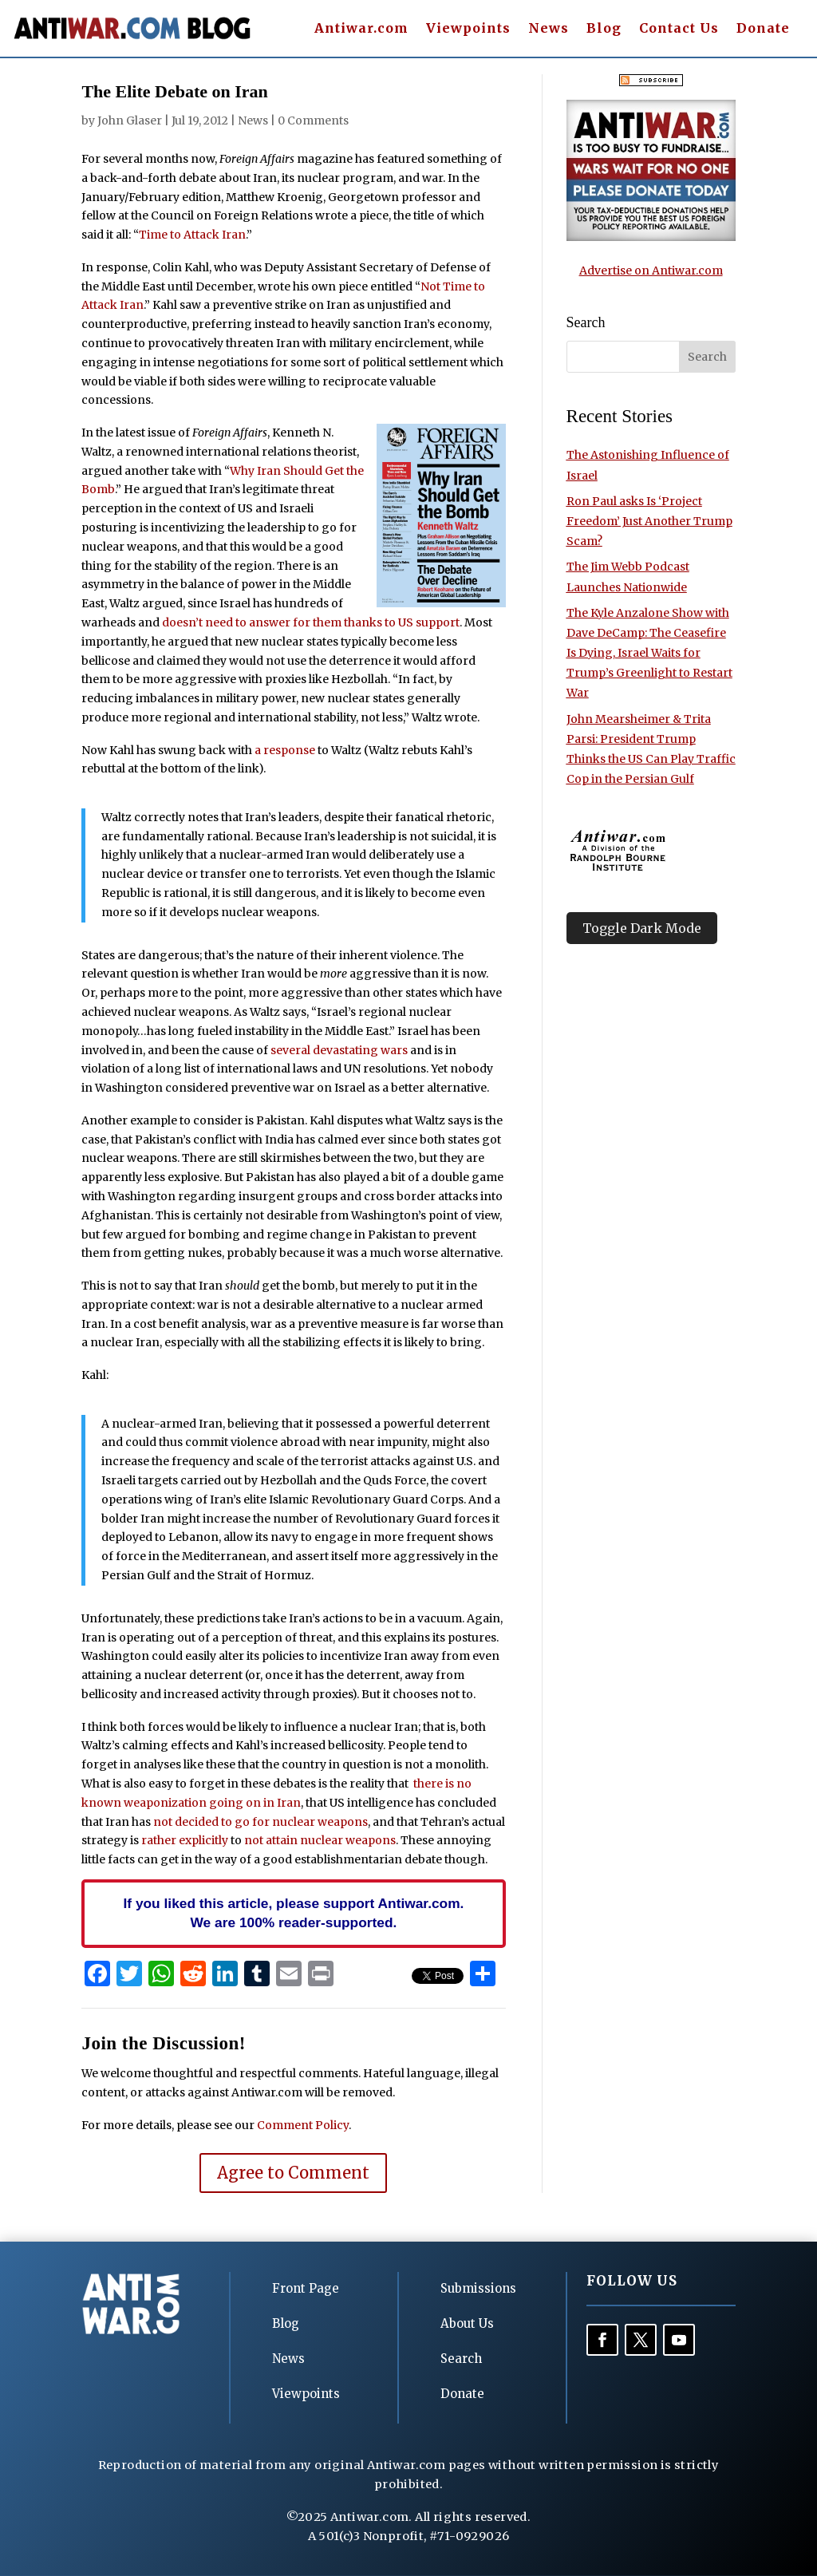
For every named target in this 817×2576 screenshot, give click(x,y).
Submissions (478, 2288)
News (548, 29)
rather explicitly (184, 1840)
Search (461, 2358)
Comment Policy (303, 2125)
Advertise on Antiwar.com (651, 270)
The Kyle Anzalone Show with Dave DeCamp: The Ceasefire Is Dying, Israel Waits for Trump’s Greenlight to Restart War (649, 653)
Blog (604, 29)
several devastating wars (339, 1050)
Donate (763, 29)
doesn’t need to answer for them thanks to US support (311, 622)
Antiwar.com (361, 29)
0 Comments (313, 120)
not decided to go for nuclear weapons (260, 1822)
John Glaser (129, 120)
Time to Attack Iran (192, 234)
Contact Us (679, 29)
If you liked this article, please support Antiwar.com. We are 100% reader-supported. (294, 1912)
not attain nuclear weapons (320, 1840)
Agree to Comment (293, 2173)
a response (285, 750)
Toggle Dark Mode (641, 928)
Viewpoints (468, 29)
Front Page (305, 2288)
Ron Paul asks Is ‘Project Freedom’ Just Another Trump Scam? (649, 521)
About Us (467, 2323)
